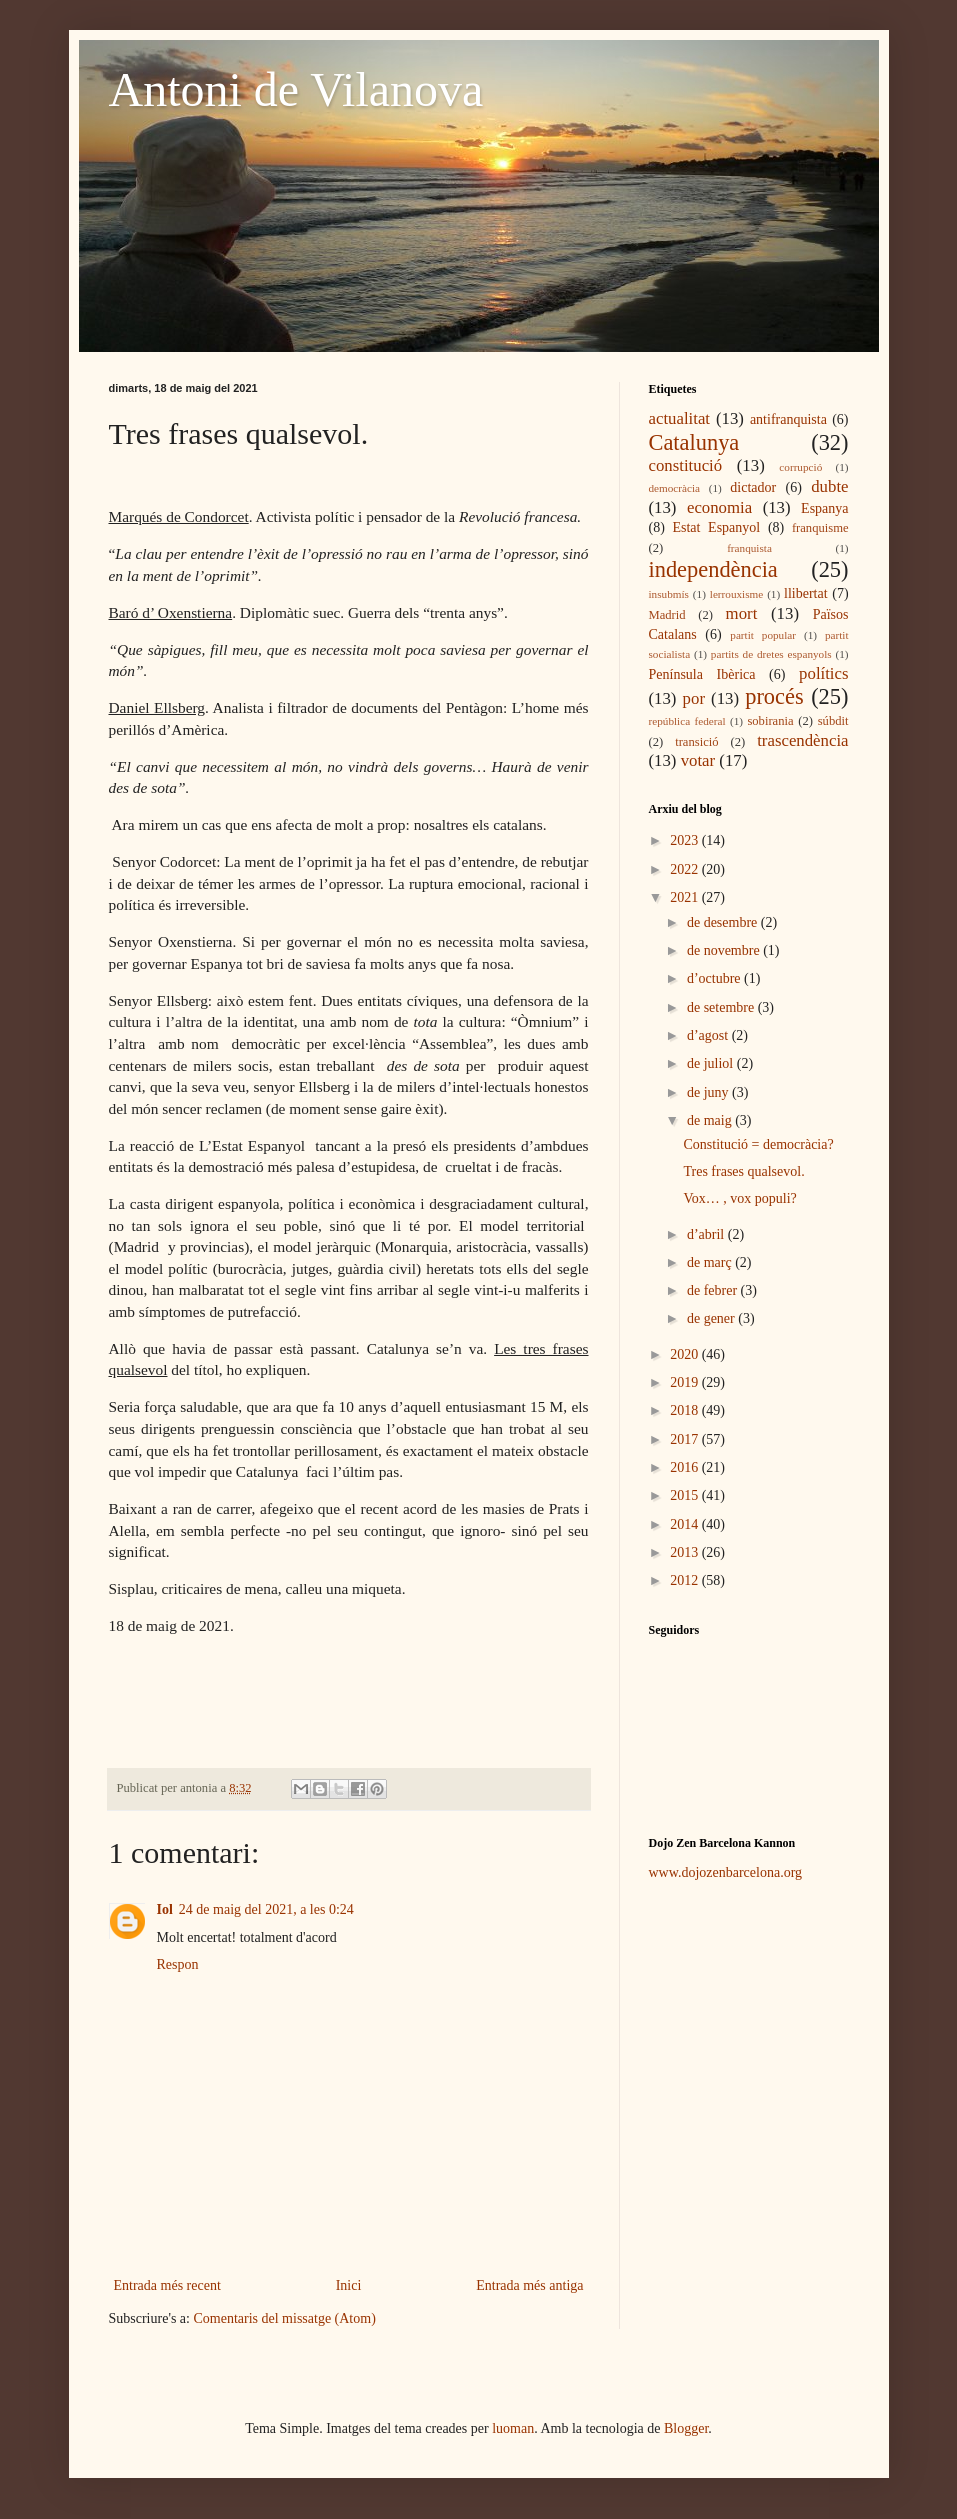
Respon (178, 1964)
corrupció (800, 467)
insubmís (669, 594)
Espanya (824, 508)
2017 (686, 1439)
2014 (686, 1524)
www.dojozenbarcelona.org (726, 1872)
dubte (829, 486)
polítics (823, 673)
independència (713, 569)
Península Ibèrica (702, 674)
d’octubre (715, 978)
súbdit (833, 721)
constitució (686, 465)
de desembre (724, 922)
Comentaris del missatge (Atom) (284, 2318)
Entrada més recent (167, 2285)
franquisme (820, 528)
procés (774, 696)
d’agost (709, 1035)
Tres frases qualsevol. (743, 1171)
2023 (686, 840)
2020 (686, 1354)
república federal (687, 721)
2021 (686, 897)
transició (696, 742)
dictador (753, 487)
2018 (686, 1410)
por (694, 698)
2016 (686, 1467)
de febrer (714, 1290)
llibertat (806, 593)
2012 (686, 1580)
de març (711, 1262)
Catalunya (694, 442)
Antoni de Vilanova (296, 89)
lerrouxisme (736, 594)
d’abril (707, 1234)
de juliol (712, 1063)
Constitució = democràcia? (758, 1144)
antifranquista (788, 419)
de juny (709, 1092)
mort (742, 613)
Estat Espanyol (716, 527)
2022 (686, 869)
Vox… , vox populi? (739, 1198)
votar (698, 760)
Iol (165, 1909)
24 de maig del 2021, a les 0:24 (266, 1909)
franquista (749, 548)
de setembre (722, 1007)
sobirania (770, 721)
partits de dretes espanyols (771, 654)
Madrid (667, 615)
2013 (686, 1552)
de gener (712, 1318)
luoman (513, 2428)
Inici (349, 2285)
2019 (686, 1382)
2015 (686, 1495)
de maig (711, 1120)
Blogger (686, 2428)
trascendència (802, 740)
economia (719, 507)
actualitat (680, 418)
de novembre (725, 950)
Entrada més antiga (529, 2285)
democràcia (675, 488)
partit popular (763, 635)
